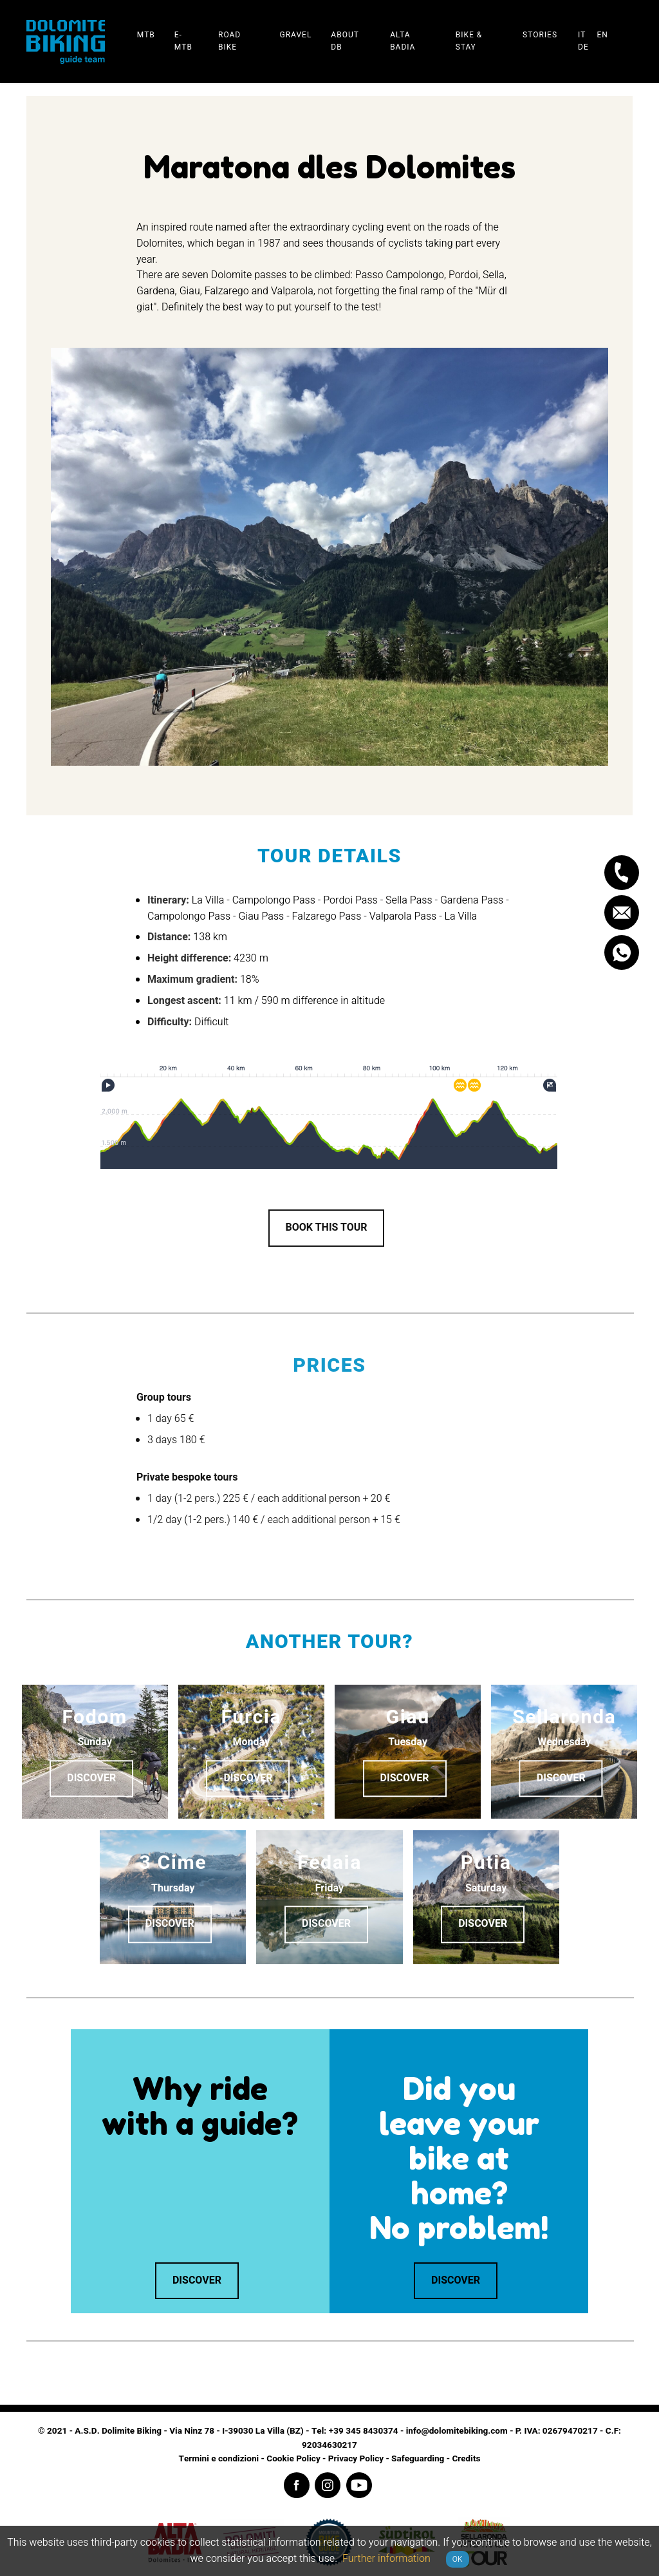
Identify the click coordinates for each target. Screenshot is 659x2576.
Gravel (295, 35)
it (582, 35)
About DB (345, 41)
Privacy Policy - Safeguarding (386, 2458)
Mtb (146, 35)
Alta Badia (402, 41)
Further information (386, 2558)
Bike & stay (469, 41)
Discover (91, 1778)
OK (457, 2559)
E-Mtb (183, 41)
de (583, 47)
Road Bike (229, 41)
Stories (540, 35)
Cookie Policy (293, 2458)
